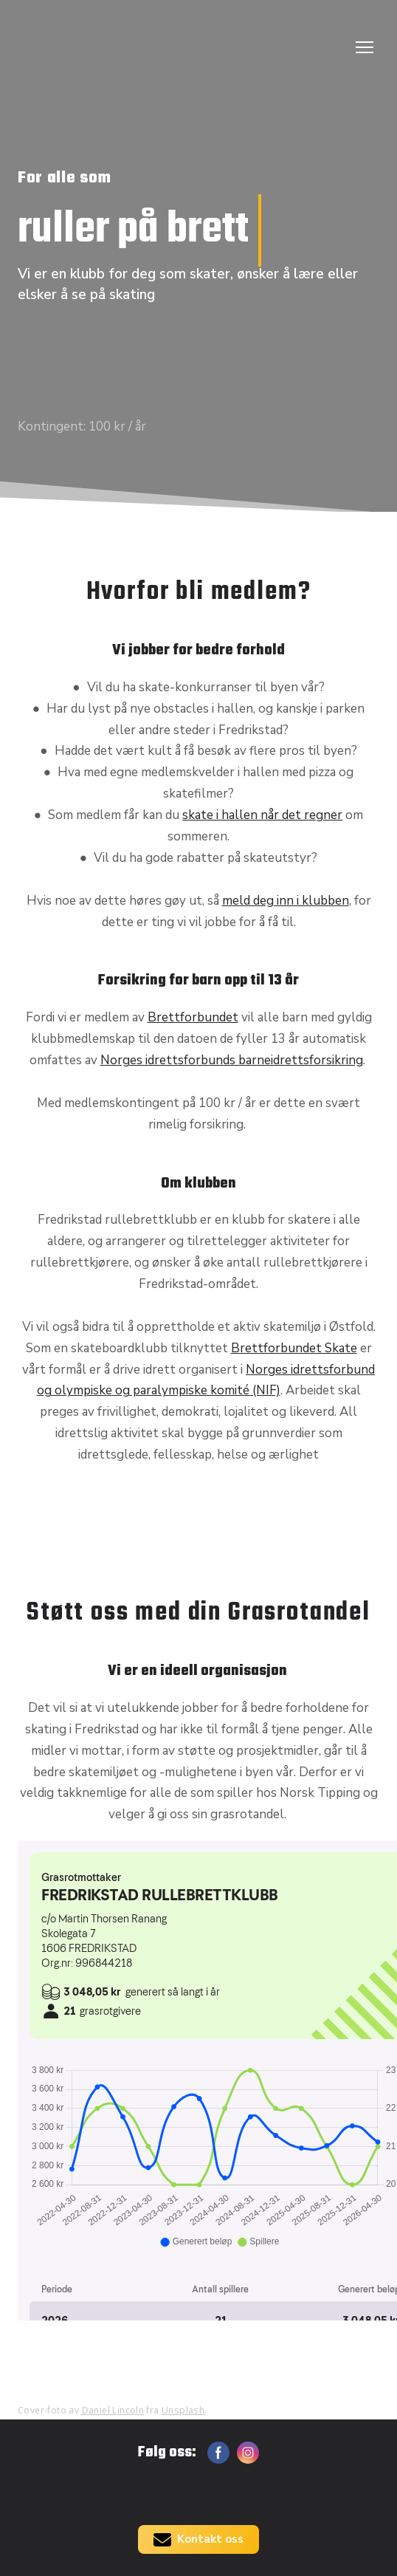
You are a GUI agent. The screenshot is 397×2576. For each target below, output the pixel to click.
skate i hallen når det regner (262, 814)
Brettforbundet (193, 1017)
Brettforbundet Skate (294, 1348)
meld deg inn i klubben (285, 900)
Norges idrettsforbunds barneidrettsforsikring (231, 1060)
